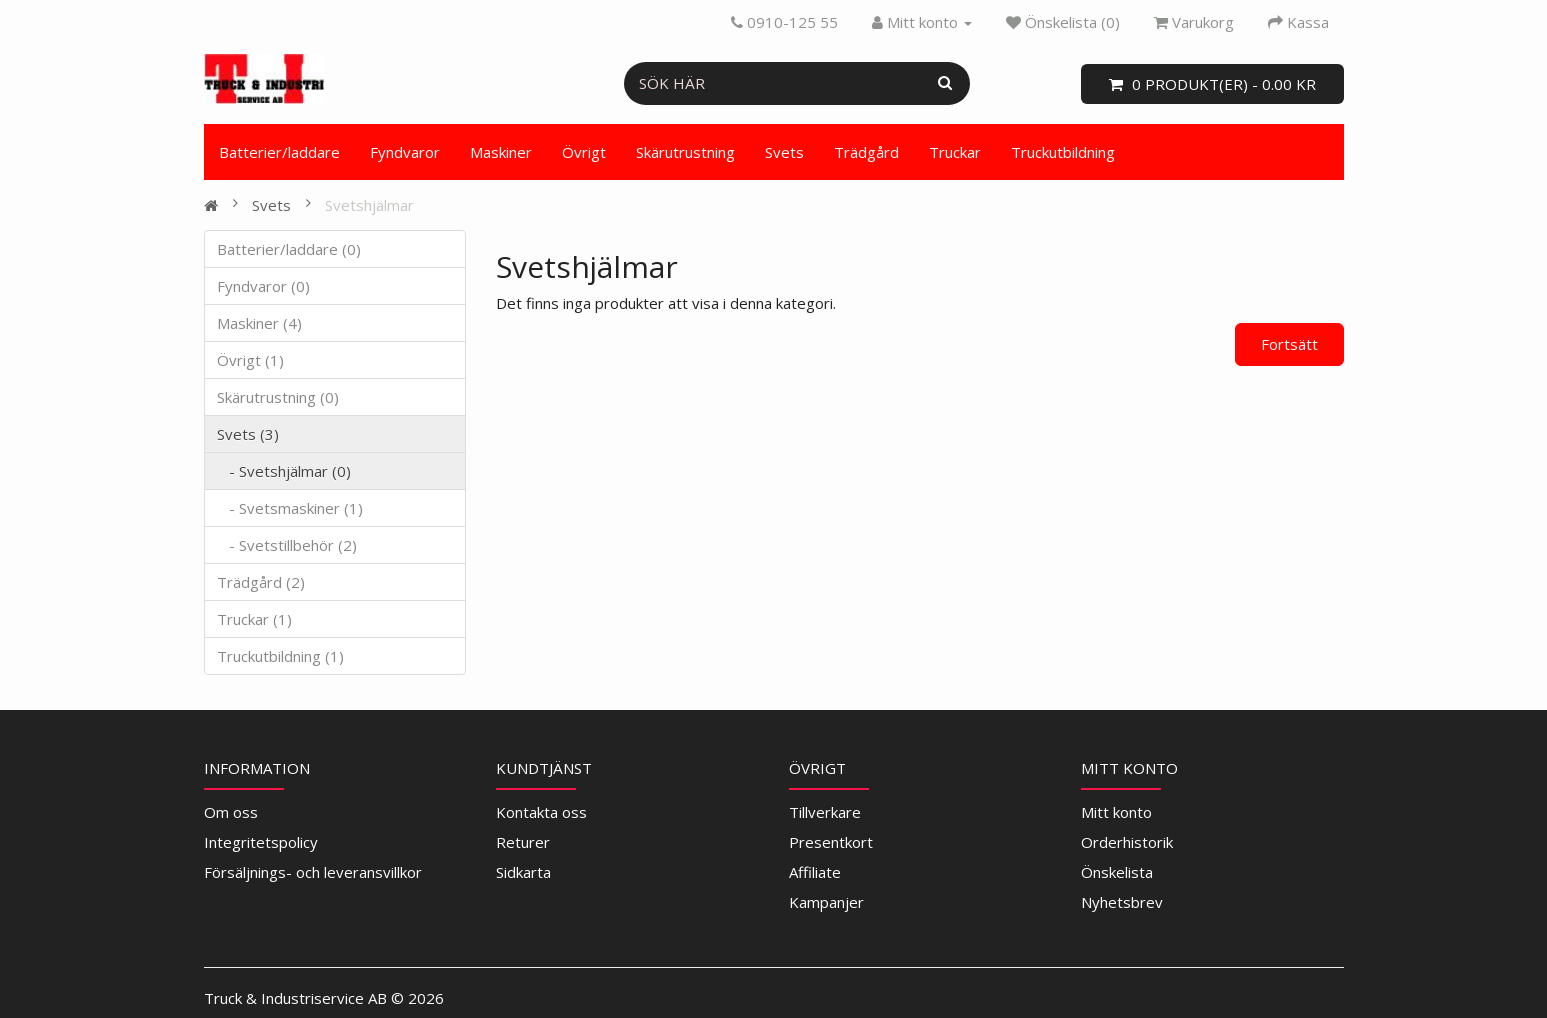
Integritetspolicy (261, 842)
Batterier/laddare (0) (289, 249)
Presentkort (831, 842)
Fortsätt (1289, 344)
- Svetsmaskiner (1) (290, 508)
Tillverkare (825, 812)
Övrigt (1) (250, 360)
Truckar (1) (254, 619)
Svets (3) (248, 434)
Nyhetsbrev (1122, 902)
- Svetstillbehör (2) (287, 545)
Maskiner (501, 152)
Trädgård (866, 152)
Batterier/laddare (279, 152)
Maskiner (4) (259, 323)
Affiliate (815, 872)
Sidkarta (523, 872)
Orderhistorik (1127, 842)
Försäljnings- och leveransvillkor (313, 872)
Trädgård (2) (261, 582)
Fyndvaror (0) (263, 286)
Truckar (955, 152)
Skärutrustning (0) (278, 397)
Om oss (231, 812)
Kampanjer (826, 902)
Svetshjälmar (369, 205)
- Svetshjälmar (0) (284, 471)
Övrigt (584, 152)
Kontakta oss (541, 812)
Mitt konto (1116, 812)
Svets (784, 152)
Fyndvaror (405, 152)
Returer (523, 842)
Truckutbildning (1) (280, 656)
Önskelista (1117, 872)
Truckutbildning (1063, 152)
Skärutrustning (685, 152)
